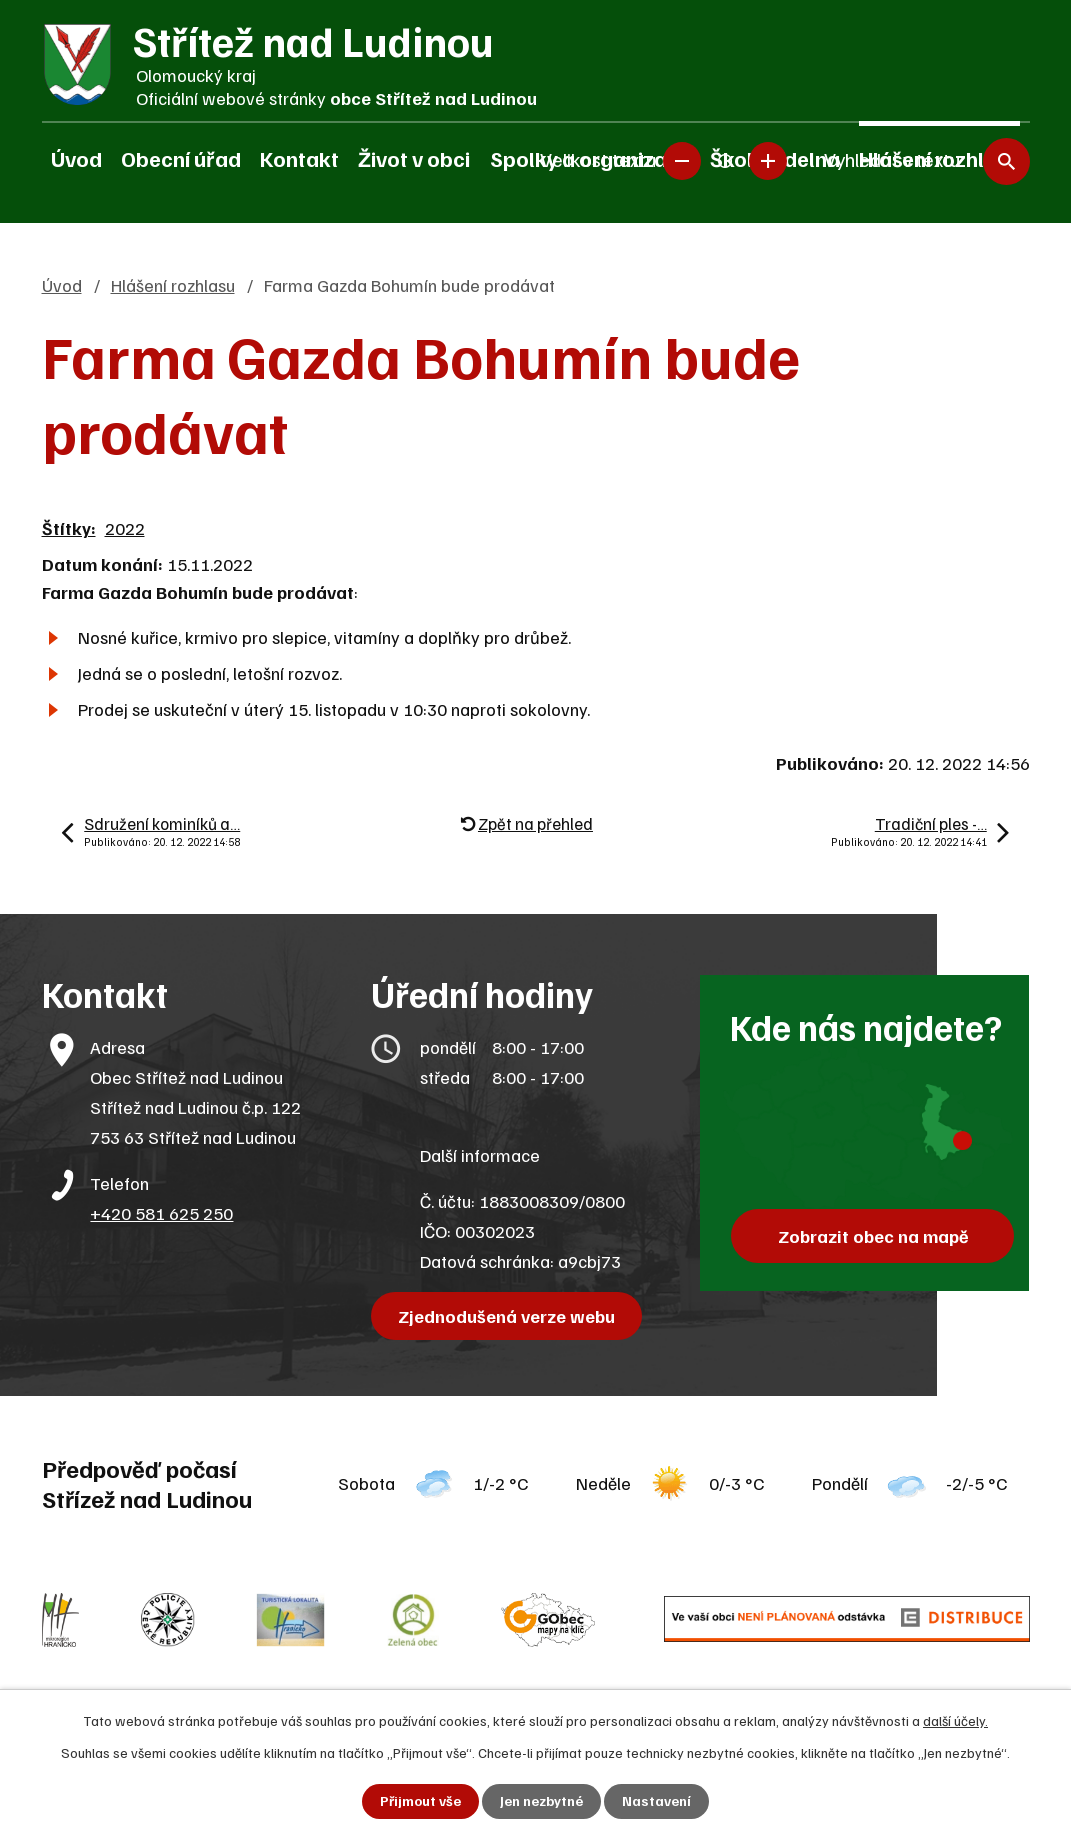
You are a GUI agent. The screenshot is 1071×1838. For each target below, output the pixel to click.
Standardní (725, 160)
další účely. (955, 1720)
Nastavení (656, 1801)
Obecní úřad (181, 158)
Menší (682, 160)
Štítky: (69, 528)
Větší (768, 160)
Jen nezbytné (541, 1801)
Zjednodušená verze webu (506, 1316)
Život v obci (414, 158)
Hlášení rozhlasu (173, 285)
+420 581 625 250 (161, 1213)
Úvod (76, 158)
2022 (125, 528)
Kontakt (299, 158)
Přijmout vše (420, 1801)
